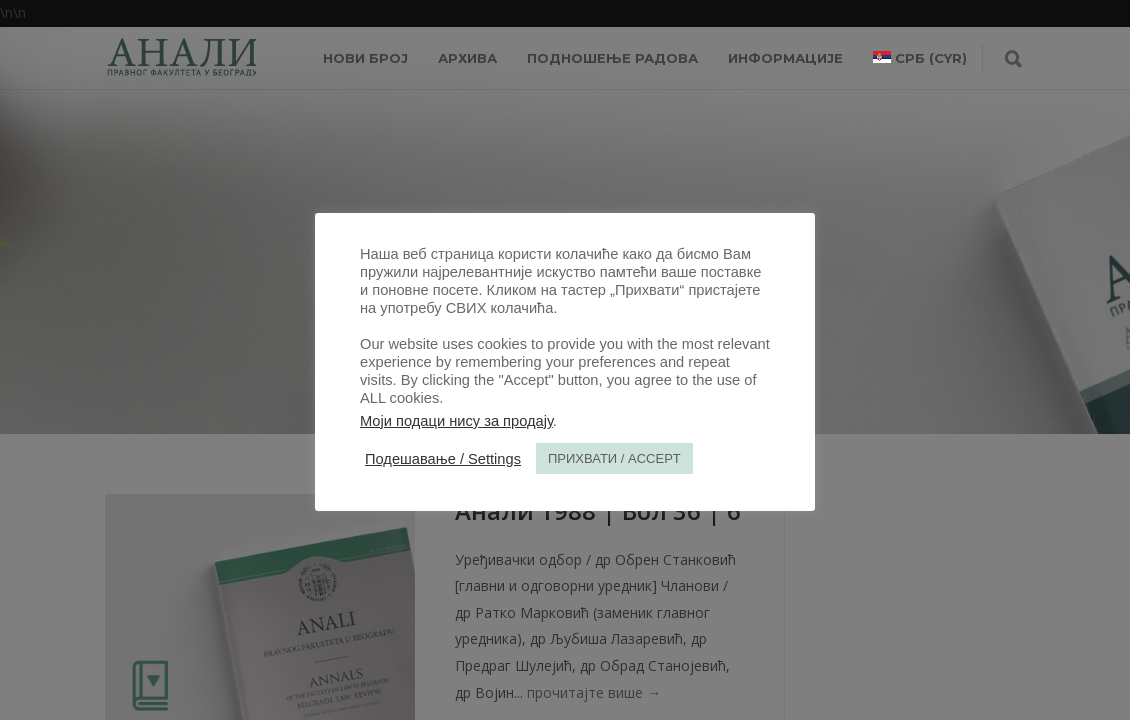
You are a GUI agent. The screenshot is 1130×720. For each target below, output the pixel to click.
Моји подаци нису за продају (456, 421)
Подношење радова (612, 58)
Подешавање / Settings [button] (443, 459)
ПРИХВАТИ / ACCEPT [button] (614, 458)
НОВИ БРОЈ (365, 58)
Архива (467, 58)
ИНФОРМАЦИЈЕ (785, 58)
